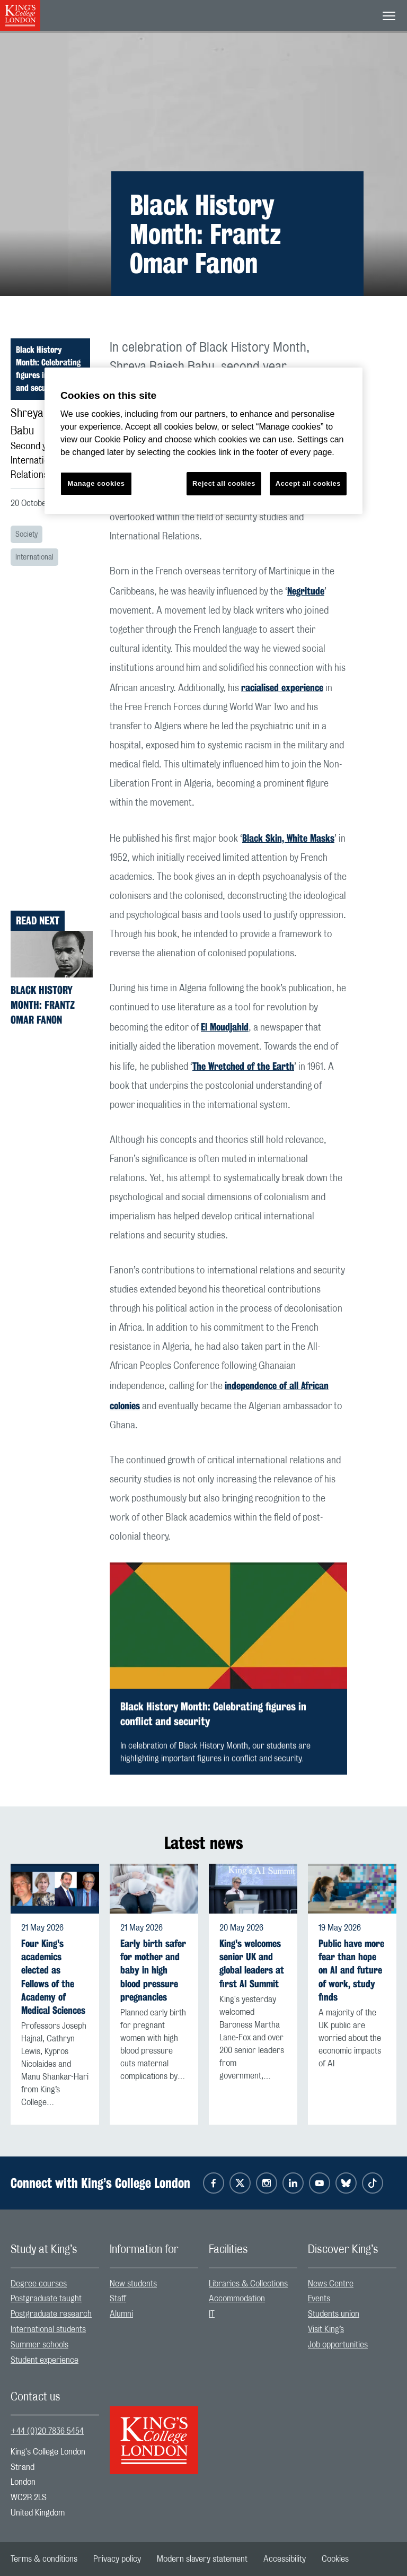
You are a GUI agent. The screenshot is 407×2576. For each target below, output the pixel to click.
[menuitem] (55, 2284)
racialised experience (282, 687)
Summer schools (39, 2345)
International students (48, 2329)
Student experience (44, 2360)
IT (212, 2314)
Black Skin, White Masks (288, 838)
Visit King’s (326, 2329)
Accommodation (237, 2298)
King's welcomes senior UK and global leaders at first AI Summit (251, 1963)
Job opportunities (338, 2345)
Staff (118, 2298)
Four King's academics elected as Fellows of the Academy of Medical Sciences (53, 1977)
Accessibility (284, 2559)
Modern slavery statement (202, 2559)
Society (26, 534)
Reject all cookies (223, 483)
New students (133, 2284)
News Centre (330, 2284)
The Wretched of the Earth (243, 1066)
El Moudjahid (225, 1027)
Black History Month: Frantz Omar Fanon (43, 1004)
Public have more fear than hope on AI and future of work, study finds (351, 1970)
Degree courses (39, 2284)
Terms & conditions (44, 2559)
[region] (203, 441)
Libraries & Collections (248, 2284)
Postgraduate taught (46, 2298)
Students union (333, 2314)
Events (319, 2298)
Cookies (335, 2559)
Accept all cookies (308, 483)
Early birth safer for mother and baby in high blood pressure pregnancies (153, 1970)
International (34, 557)
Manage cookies (96, 483)
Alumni (121, 2314)
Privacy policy (117, 2559)
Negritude (305, 591)
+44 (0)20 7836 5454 (47, 2431)
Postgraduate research (51, 2314)
